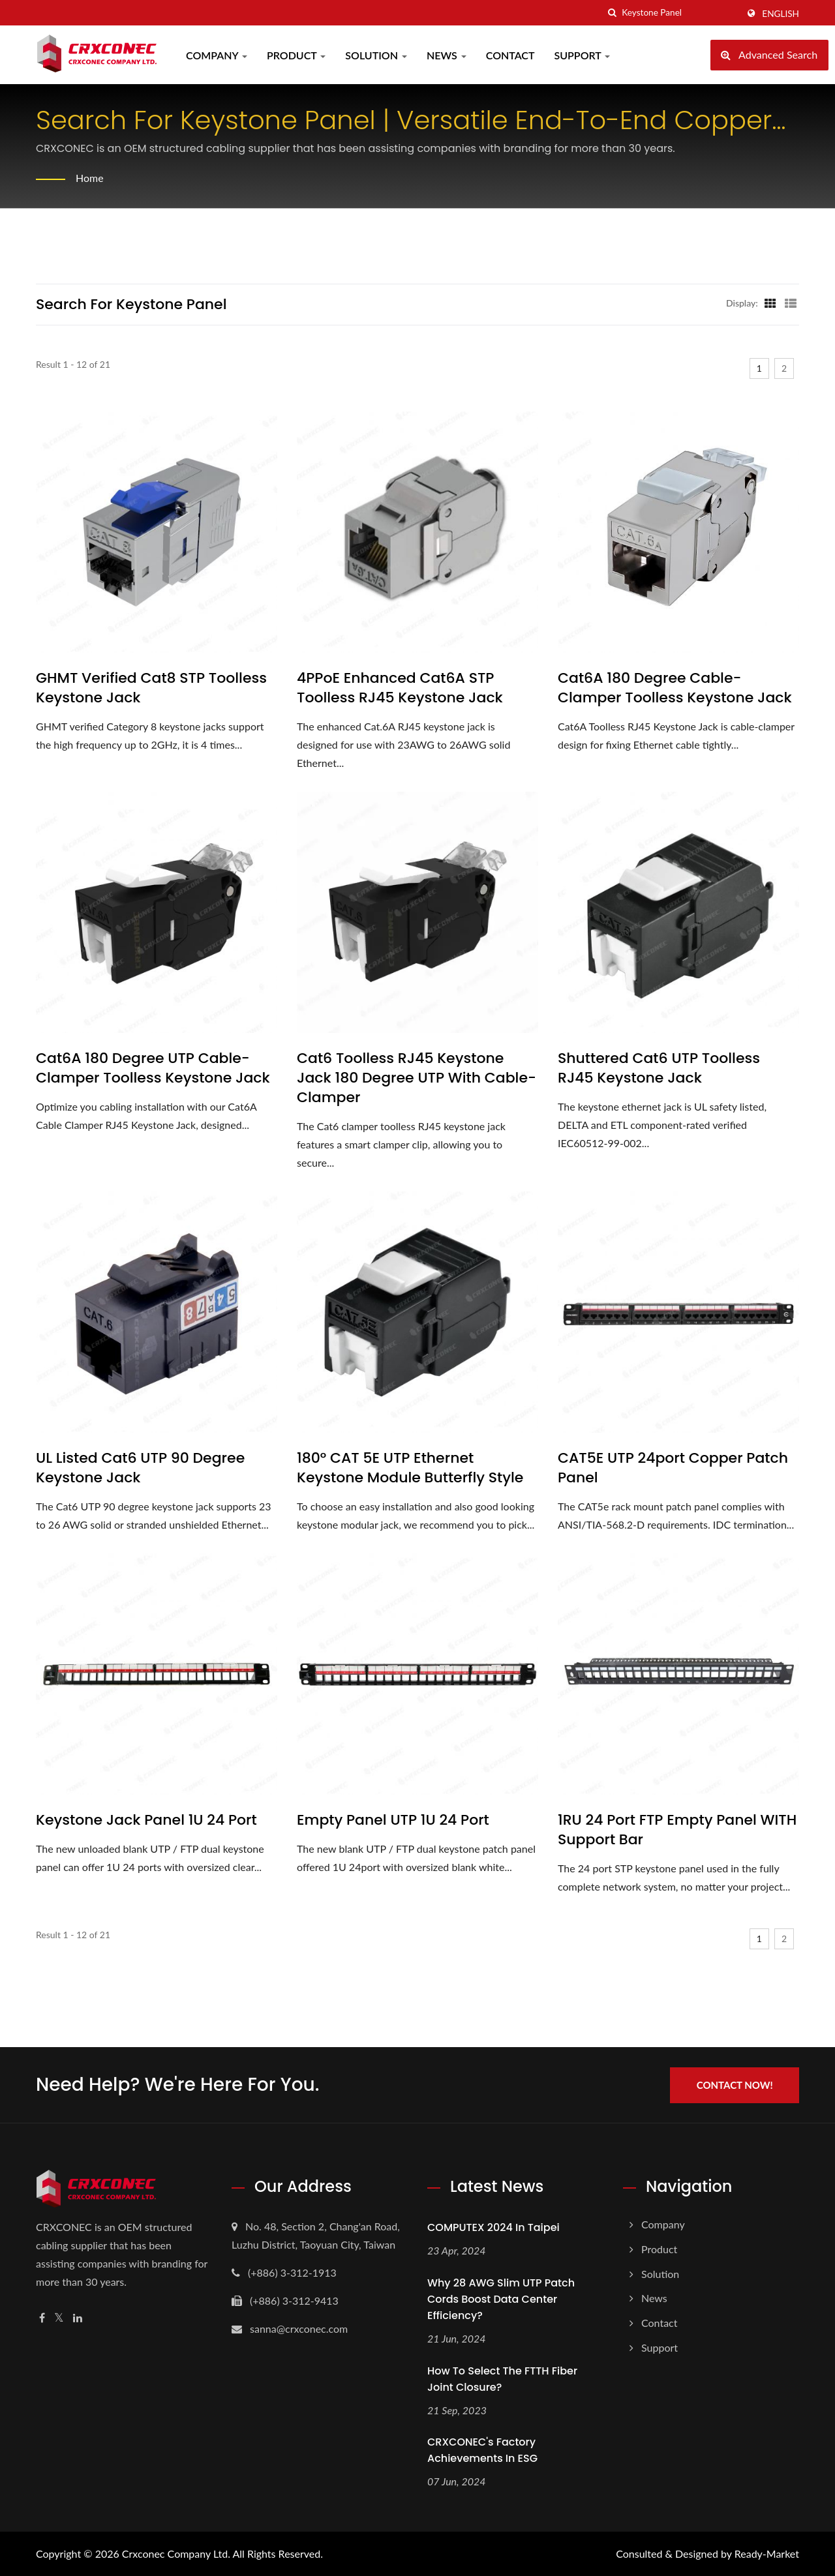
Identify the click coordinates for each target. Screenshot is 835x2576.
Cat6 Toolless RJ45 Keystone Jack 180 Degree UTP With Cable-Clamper (416, 1078)
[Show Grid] (770, 302)
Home (90, 178)
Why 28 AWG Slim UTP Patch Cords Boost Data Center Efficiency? (501, 2298)
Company (216, 55)
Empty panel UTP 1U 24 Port (393, 1820)
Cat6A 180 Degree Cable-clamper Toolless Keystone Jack (675, 688)
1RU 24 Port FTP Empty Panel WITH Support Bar (677, 1830)
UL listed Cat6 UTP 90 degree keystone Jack (140, 1468)
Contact (510, 55)
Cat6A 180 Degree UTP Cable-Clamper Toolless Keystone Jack (153, 1068)
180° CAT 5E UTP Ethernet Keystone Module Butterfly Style (410, 1468)
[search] (612, 13)
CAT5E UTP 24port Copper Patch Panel (673, 1468)
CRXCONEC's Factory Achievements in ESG (482, 2450)
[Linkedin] (77, 2317)
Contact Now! (735, 2084)
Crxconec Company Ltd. (176, 2553)
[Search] (680, 13)
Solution (376, 55)
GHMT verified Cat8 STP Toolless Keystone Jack (151, 688)
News (446, 55)
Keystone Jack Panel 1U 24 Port (146, 1820)
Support (582, 55)
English (780, 13)
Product (296, 55)
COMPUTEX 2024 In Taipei (493, 2226)
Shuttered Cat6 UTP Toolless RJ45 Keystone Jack (659, 1068)
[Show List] (790, 302)
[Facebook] (42, 2317)
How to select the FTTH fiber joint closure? (502, 2378)
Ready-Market (767, 2553)
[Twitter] (59, 2317)
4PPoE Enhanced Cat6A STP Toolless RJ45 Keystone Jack (400, 688)
